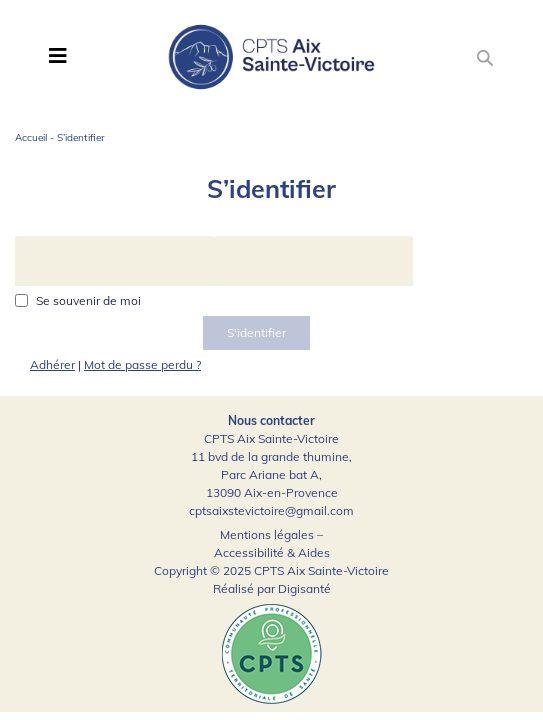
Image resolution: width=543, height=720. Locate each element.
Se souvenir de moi (88, 300)
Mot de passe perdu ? (142, 364)
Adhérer (52, 364)
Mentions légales (267, 534)
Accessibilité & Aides (272, 552)
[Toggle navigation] (58, 56)
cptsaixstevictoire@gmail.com (271, 510)
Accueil (31, 137)
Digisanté (304, 588)
